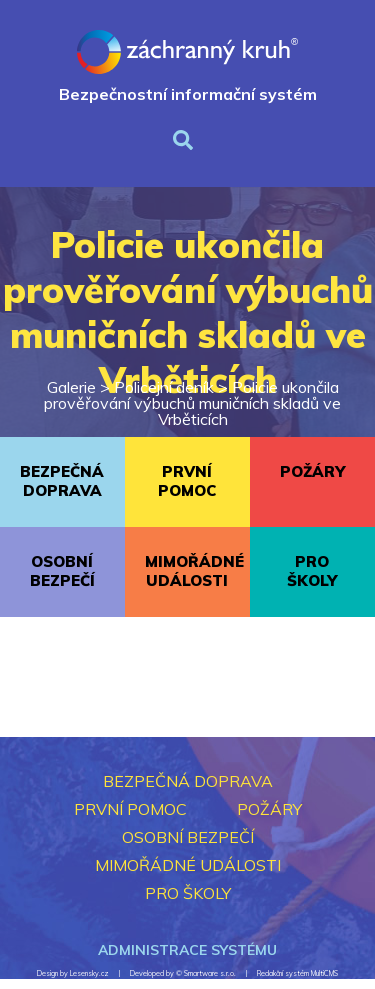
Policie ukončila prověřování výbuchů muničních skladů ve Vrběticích (192, 403)
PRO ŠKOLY (312, 571)
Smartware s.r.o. (210, 973)
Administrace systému (187, 950)
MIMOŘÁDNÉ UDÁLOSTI (194, 571)
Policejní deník (164, 387)
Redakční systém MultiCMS (297, 973)
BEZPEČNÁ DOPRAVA (62, 481)
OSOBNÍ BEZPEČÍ (62, 571)
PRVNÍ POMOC (187, 481)
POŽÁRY (312, 471)
